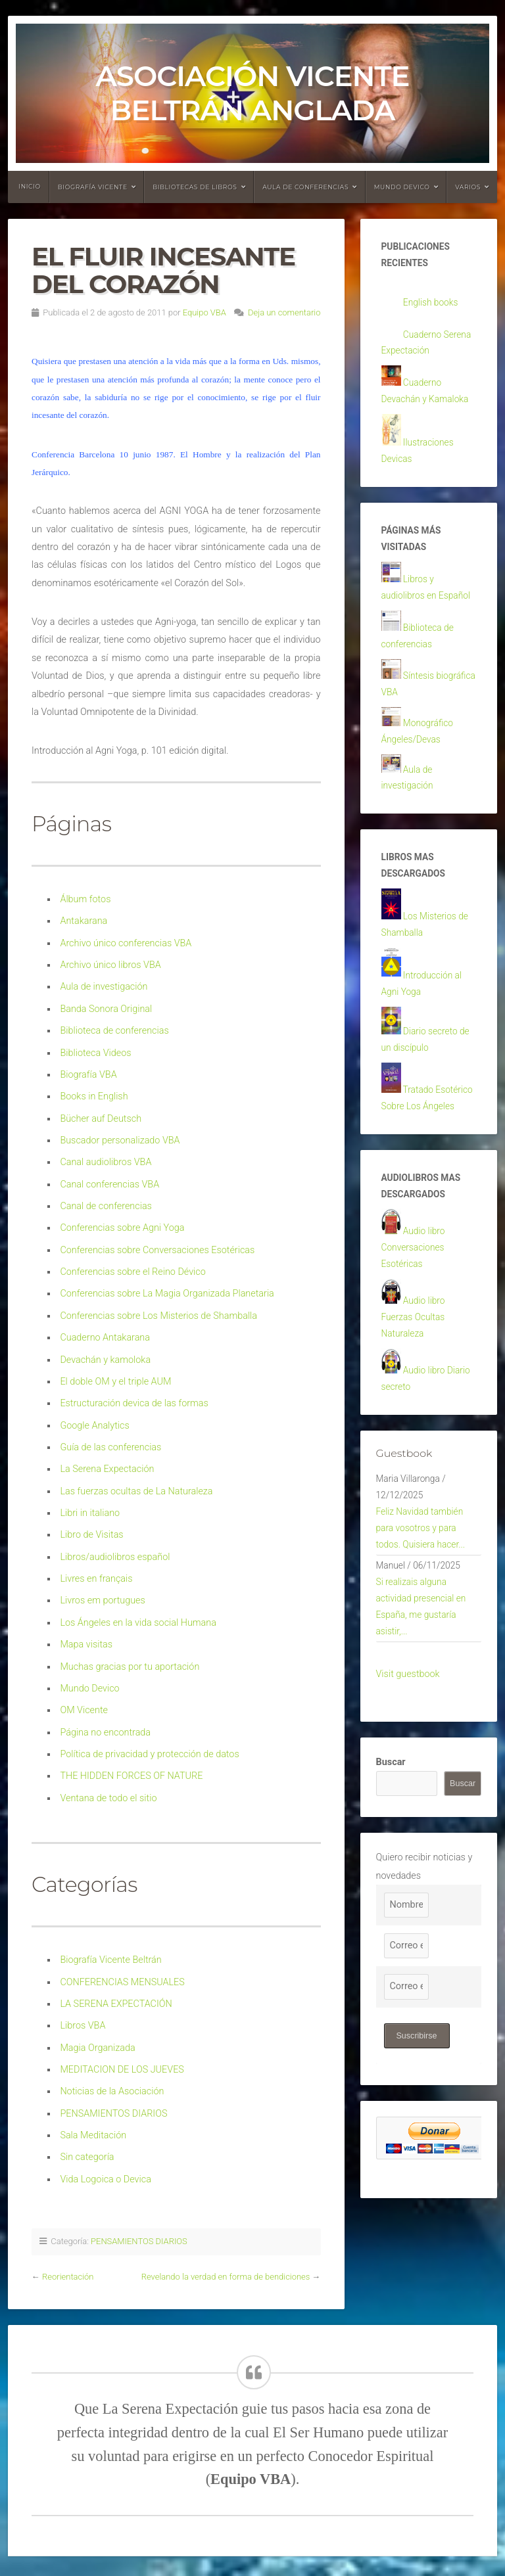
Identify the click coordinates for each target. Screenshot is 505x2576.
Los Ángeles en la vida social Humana (138, 1622)
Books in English (94, 1096)
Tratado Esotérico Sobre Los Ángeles (422, 1146)
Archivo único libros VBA (110, 965)
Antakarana (83, 921)
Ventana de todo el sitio (108, 1798)
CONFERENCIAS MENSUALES (122, 1982)
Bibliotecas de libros (195, 187)
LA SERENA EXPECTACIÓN (116, 2004)
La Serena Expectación (107, 1469)
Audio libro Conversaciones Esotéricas (414, 1311)
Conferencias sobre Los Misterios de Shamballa (158, 1316)
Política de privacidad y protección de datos (149, 1754)
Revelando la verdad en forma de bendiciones (225, 2277)
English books (432, 305)
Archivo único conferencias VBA (125, 943)
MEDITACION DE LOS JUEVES (121, 2069)
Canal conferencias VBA (109, 1184)
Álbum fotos (85, 899)
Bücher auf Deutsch (100, 1118)
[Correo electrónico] (406, 2034)
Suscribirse (418, 2123)
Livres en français (96, 1578)
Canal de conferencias (106, 1206)
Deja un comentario (284, 312)
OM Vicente (84, 1710)
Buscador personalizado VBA (120, 1140)
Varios (468, 187)
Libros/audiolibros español (115, 1557)
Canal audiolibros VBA (105, 1162)
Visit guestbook (408, 1762)
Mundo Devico (89, 1688)
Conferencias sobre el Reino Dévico (132, 1271)
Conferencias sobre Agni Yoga (122, 1227)
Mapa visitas (86, 1644)
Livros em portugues (102, 1600)
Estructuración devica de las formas (134, 1403)
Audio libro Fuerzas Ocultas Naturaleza (414, 1385)
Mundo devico (402, 187)
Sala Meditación (93, 2135)
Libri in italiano (90, 1513)
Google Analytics (94, 1425)
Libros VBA (82, 2025)
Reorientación (67, 2277)
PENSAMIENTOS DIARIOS (113, 2113)
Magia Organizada (97, 2048)
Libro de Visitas (91, 1534)
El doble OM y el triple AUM (115, 1381)
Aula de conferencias (305, 187)
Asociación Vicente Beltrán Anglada (252, 92)
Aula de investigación (103, 986)
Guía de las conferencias (110, 1447)
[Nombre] (406, 1993)
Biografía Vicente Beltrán (110, 1960)
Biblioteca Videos (95, 1053)
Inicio (29, 186)
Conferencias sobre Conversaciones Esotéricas (157, 1250)
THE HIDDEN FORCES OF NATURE (131, 1776)
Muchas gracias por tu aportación (129, 1666)
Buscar (391, 1850)
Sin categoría (87, 2157)
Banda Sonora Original (106, 1009)
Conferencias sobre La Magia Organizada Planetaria (167, 1293)
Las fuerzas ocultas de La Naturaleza (136, 1491)
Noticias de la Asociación (112, 2091)
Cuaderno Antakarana (105, 1337)
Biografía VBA (88, 1074)
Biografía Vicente (93, 187)
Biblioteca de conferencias (114, 1030)
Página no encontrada (105, 1732)
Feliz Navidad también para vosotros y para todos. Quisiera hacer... (422, 1606)
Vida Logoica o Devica (105, 2179)
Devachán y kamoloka (105, 1360)
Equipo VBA (204, 312)
